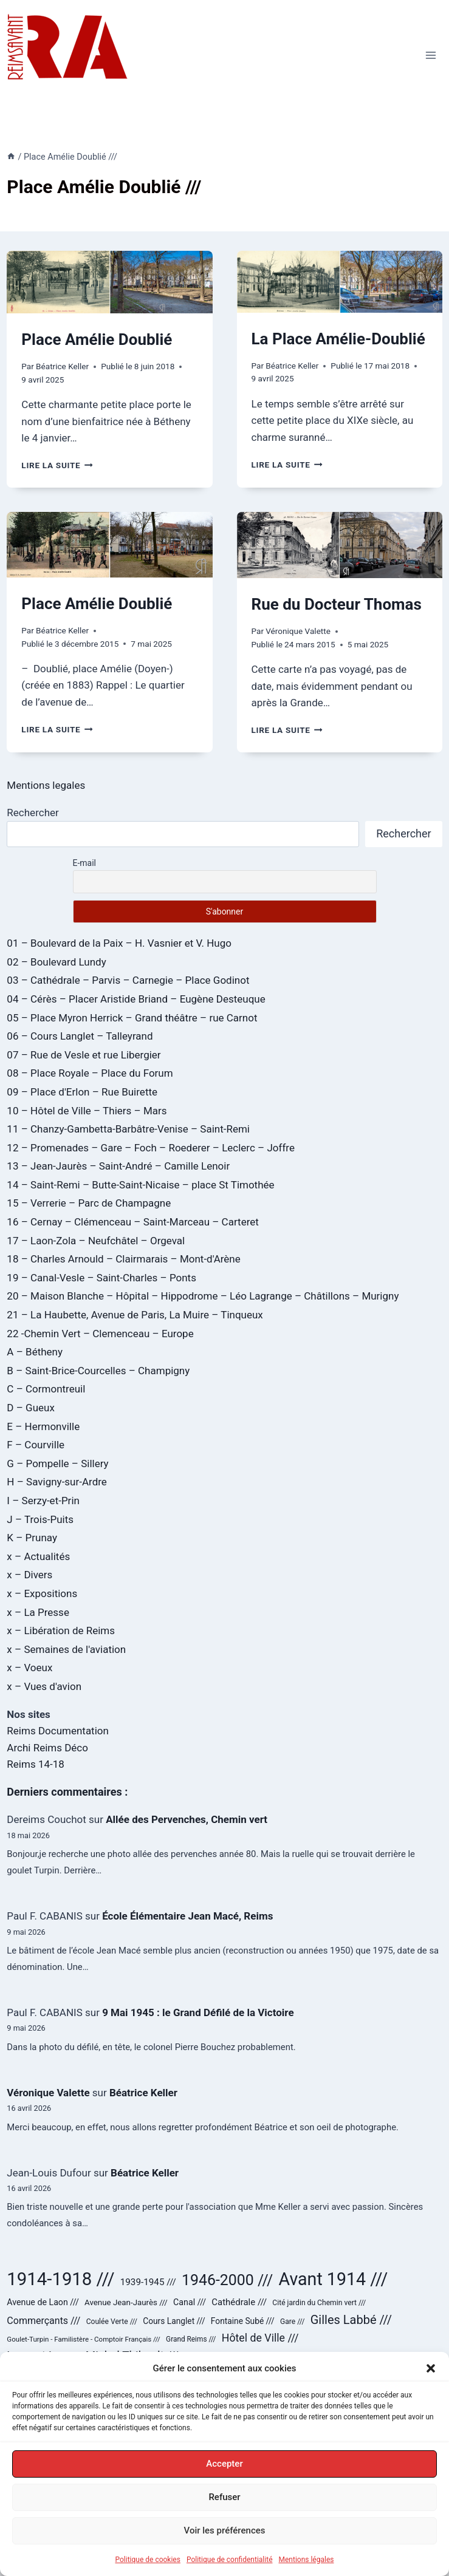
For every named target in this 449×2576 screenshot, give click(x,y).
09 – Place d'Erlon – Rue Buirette (82, 1092)
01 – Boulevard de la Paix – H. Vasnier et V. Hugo (119, 943)
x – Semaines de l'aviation (66, 1649)
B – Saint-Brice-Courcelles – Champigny (98, 1371)
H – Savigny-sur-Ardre (56, 1482)
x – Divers (29, 1575)
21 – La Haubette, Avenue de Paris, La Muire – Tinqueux (134, 1315)
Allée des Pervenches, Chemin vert (186, 1819)
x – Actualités (38, 1556)
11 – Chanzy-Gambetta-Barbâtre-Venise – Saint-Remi (128, 1129)
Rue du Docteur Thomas (337, 604)
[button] (431, 2369)
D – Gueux (31, 1408)
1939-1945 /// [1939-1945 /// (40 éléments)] (148, 2282)
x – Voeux (29, 1667)
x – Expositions (42, 1593)
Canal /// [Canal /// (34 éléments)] (189, 2302)
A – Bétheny (35, 1352)
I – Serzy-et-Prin (43, 1500)
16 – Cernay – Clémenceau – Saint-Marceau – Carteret (133, 1222)
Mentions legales (46, 785)
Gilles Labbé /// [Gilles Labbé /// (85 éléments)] (351, 2319)
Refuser (224, 2498)
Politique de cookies (147, 2560)
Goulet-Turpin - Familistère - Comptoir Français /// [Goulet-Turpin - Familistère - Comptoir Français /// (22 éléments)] (83, 2339)
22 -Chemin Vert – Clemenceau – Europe (100, 1333)
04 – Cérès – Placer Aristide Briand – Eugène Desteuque (136, 999)
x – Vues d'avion (44, 1686)
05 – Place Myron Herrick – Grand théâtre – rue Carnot (132, 1018)
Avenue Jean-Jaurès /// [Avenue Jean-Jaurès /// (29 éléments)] (126, 2302)
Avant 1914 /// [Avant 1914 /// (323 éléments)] (333, 2279)
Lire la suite (56, 465)
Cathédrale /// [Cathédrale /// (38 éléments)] (239, 2302)
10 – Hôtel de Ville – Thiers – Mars (86, 1111)
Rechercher (32, 812)
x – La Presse (38, 1612)
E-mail (85, 863)
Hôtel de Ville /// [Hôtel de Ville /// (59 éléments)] (260, 2338)
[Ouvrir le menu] (431, 55)
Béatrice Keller (62, 366)
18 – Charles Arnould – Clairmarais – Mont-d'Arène (123, 1259)
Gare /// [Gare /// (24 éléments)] (292, 2321)
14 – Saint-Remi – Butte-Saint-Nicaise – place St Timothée (140, 1185)
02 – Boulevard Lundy (56, 962)
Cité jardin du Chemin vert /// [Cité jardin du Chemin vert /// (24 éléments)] (319, 2302)
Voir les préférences (225, 2531)
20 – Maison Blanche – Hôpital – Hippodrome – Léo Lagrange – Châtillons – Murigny (203, 1296)
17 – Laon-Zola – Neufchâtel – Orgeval (96, 1241)
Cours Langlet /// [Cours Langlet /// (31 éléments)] (174, 2321)
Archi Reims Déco (47, 1748)
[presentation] (109, 282)
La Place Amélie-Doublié (338, 339)
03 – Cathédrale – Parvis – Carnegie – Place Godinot (128, 980)
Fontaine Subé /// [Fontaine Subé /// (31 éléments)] (243, 2321)
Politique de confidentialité (230, 2560)
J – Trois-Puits (40, 1519)
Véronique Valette (298, 631)
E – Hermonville (43, 1426)
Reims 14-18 (35, 1764)
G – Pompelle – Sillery (57, 1463)
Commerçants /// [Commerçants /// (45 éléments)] (43, 2320)
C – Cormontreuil (46, 1389)
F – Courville (35, 1445)
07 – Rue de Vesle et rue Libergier (83, 1055)
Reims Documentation (58, 1731)
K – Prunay (32, 1538)
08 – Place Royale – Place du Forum (90, 1073)
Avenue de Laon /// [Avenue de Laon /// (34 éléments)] (42, 2302)
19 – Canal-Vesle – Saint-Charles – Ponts (101, 1278)
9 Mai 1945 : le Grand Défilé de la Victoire (197, 2012)
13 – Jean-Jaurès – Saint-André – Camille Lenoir (118, 1166)
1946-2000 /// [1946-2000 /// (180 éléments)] (227, 2280)
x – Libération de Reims (61, 1630)
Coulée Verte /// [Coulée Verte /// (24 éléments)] (111, 2321)
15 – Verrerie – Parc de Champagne (89, 1203)
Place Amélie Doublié (96, 339)
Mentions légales (306, 2560)
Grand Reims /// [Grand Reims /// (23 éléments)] (191, 2339)
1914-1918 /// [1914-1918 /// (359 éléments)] (60, 2279)
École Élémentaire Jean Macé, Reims (187, 1916)
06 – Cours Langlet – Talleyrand (80, 1036)
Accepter (224, 2464)
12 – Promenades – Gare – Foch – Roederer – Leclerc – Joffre (151, 1148)
